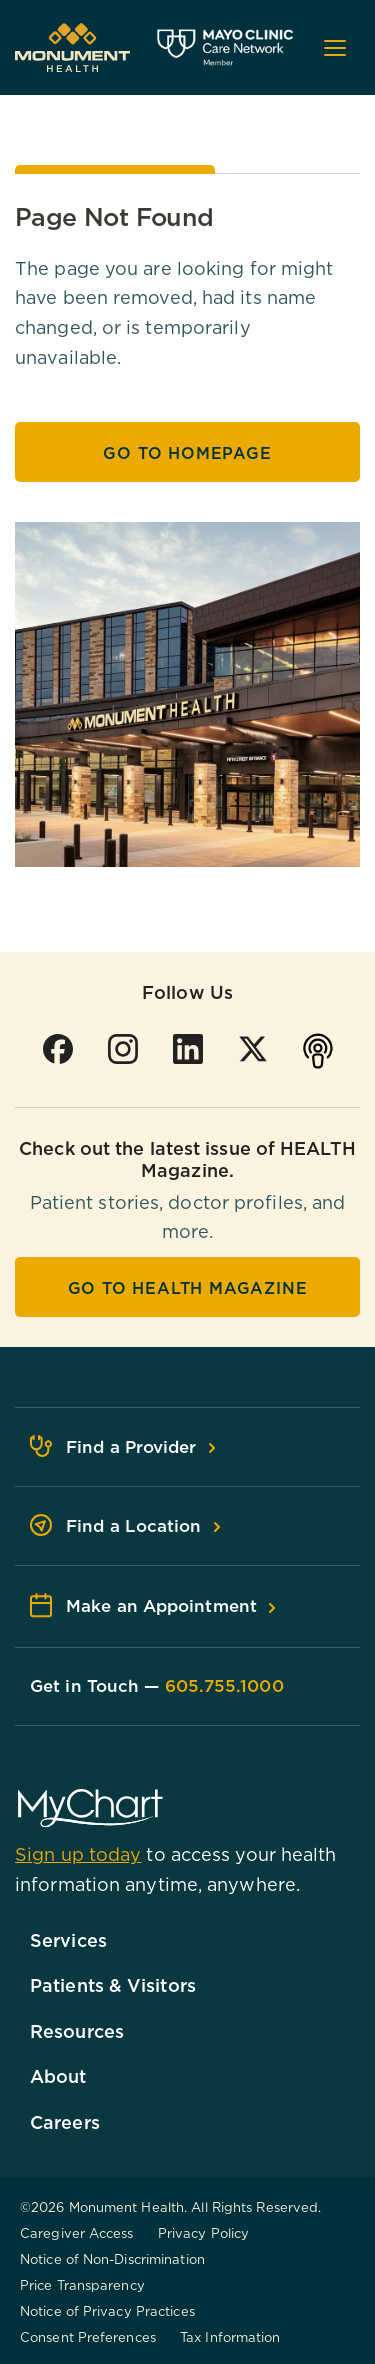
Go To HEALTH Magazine (188, 1288)
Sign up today (78, 1854)
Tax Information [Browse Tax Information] (230, 2337)
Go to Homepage (187, 453)
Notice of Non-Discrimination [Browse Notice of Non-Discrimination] (112, 2259)
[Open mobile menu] (335, 48)
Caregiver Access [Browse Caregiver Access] (77, 2233)
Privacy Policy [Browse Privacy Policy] (203, 2233)
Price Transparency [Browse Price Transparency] (82, 2285)
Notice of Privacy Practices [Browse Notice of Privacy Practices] (107, 2311)
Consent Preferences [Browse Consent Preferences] (88, 2337)
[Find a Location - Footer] (187, 1526)
